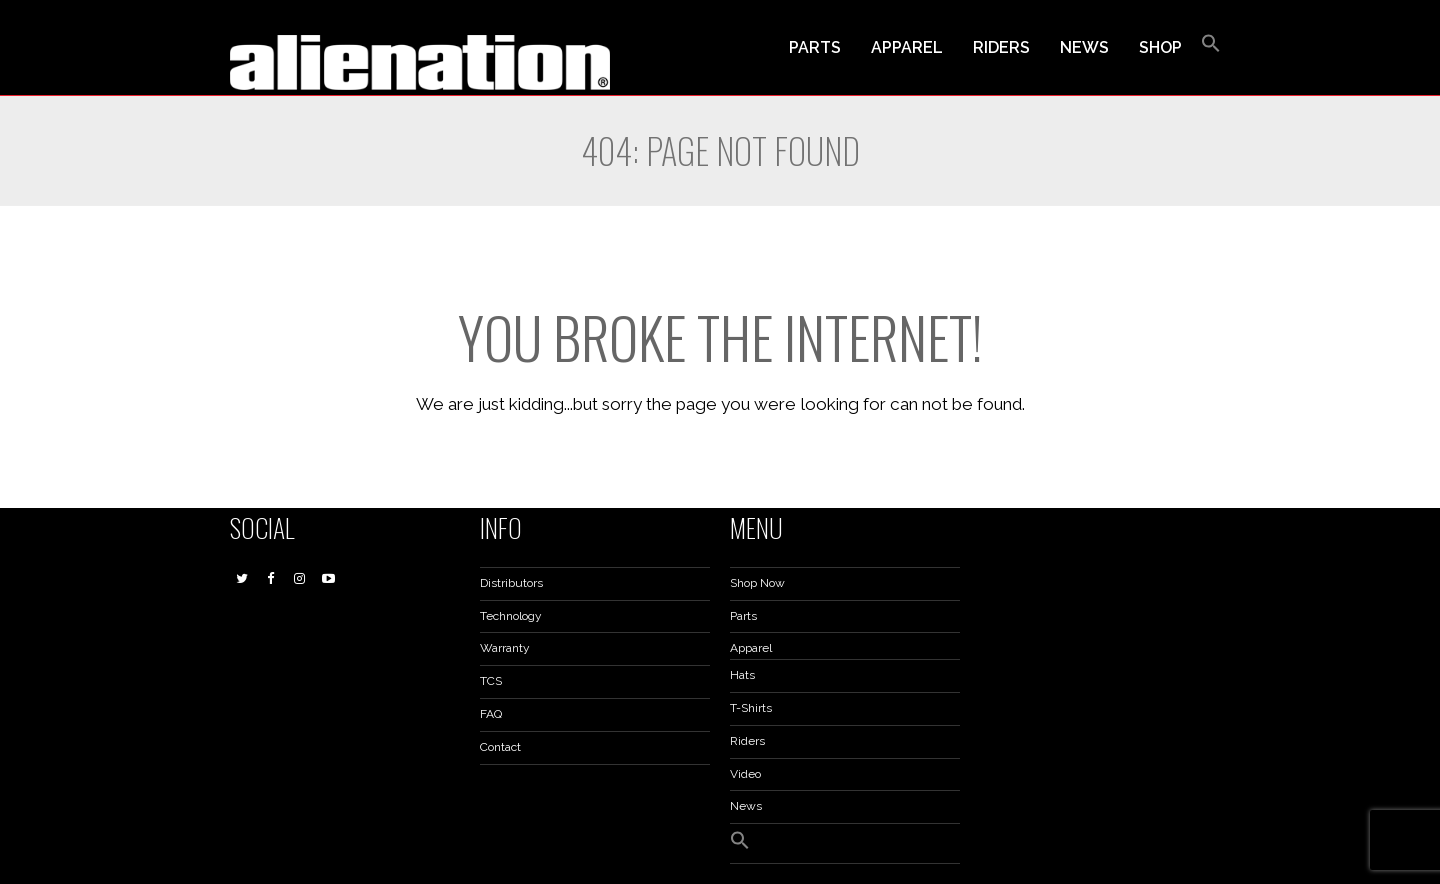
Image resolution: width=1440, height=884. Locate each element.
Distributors (511, 583)
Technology (511, 616)
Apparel (751, 648)
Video (745, 774)
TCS (491, 681)
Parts (743, 616)
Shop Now (757, 583)
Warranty (505, 648)
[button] (1211, 48)
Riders (747, 741)
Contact (500, 747)
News (746, 806)
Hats (742, 675)
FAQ (491, 714)
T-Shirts (751, 708)
